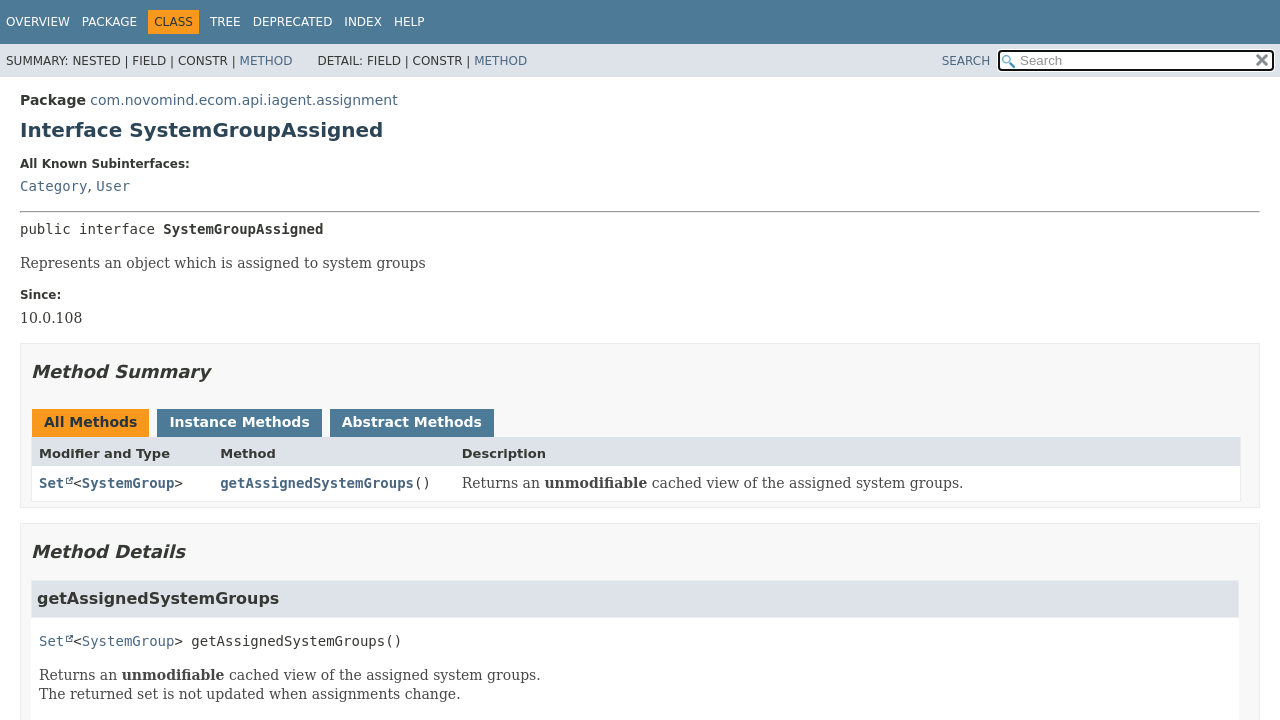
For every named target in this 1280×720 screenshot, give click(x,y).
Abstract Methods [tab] (412, 422)
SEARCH (966, 61)
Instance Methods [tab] (239, 422)
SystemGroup (128, 483)
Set (51, 483)
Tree (225, 22)
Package (109, 22)
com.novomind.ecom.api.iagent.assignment (243, 100)
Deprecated (293, 22)
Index (363, 22)
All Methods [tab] (90, 422)
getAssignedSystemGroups (317, 483)
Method (266, 61)
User (113, 186)
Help (409, 22)
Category (53, 186)
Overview (38, 22)
